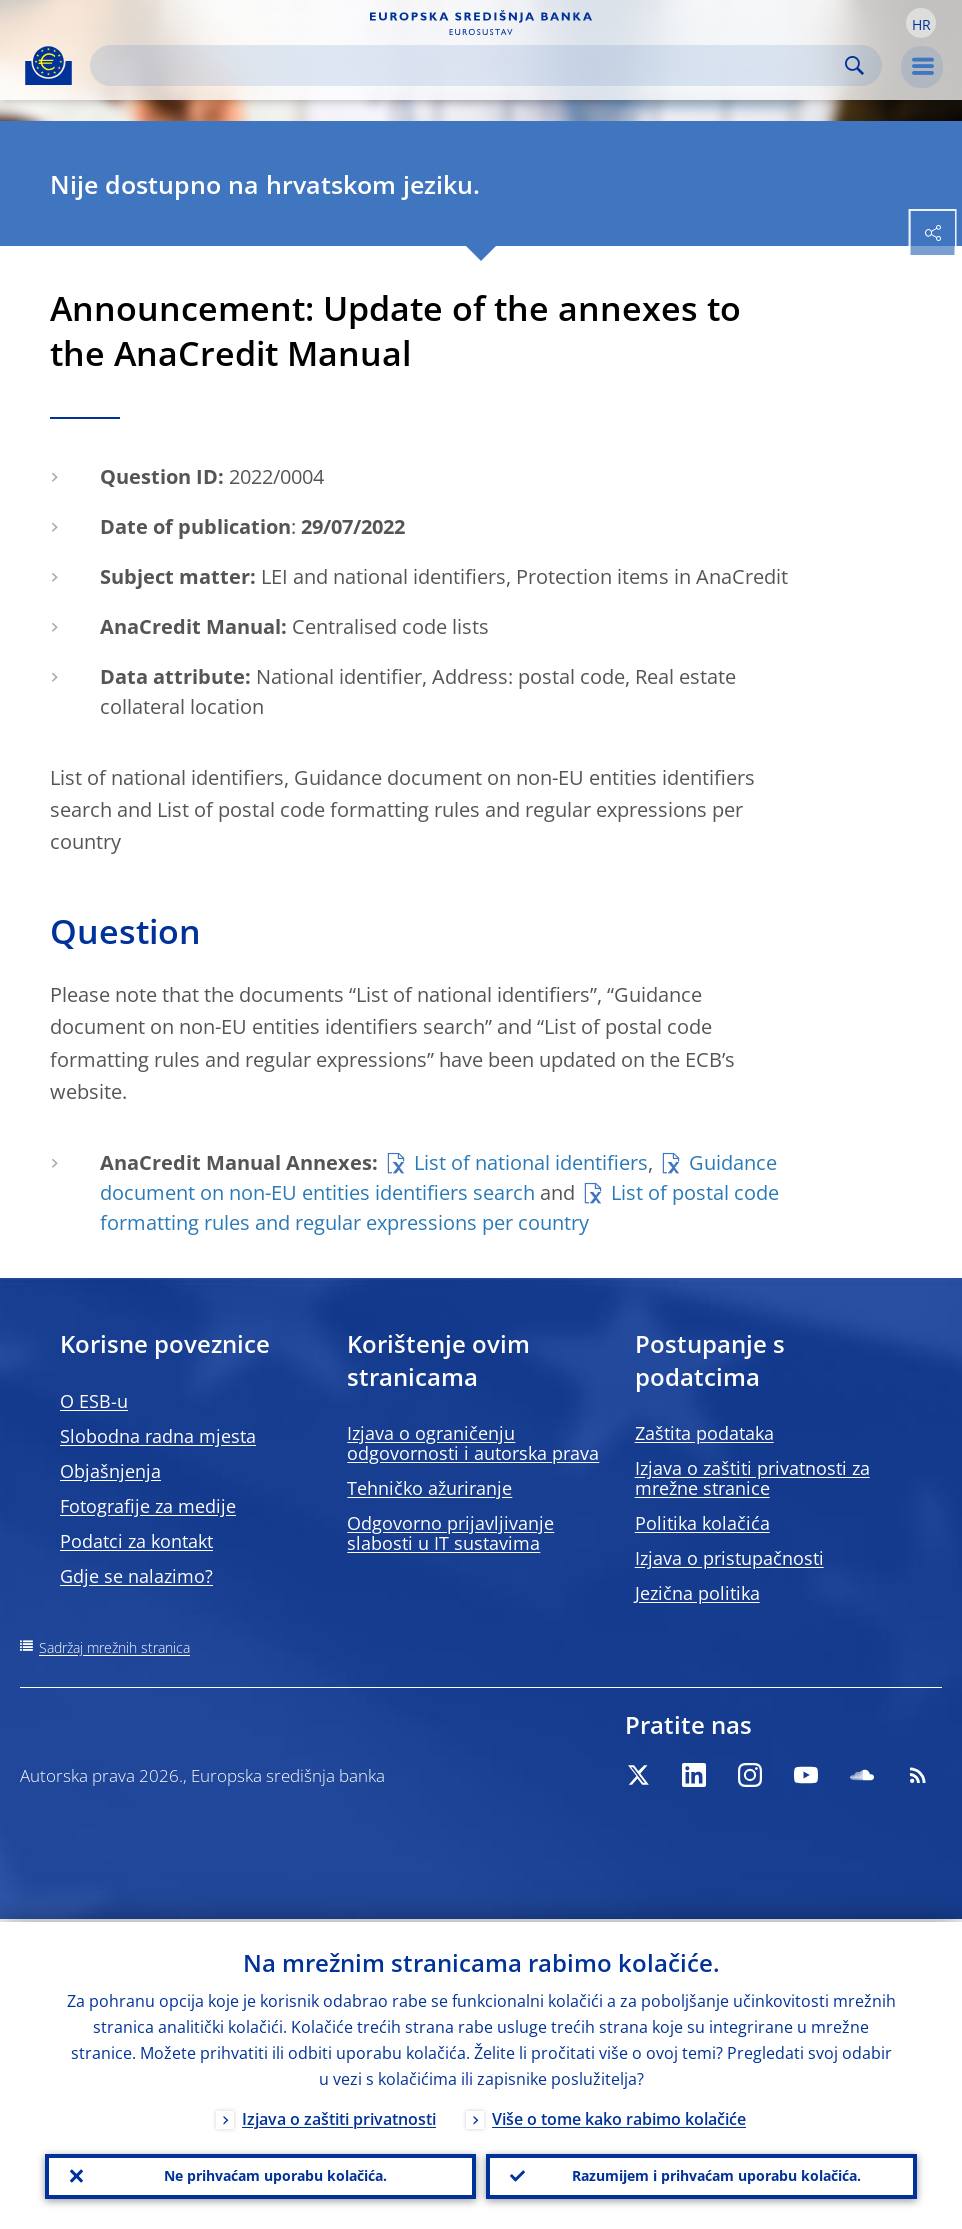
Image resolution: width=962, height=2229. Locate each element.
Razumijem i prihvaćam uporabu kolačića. (716, 2174)
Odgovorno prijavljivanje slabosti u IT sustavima (450, 1533)
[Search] (470, 65)
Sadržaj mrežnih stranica (114, 1647)
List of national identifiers (531, 1162)
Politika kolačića (702, 1523)
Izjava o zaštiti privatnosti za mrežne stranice (752, 1478)
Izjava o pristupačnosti (729, 1558)
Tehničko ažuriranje (429, 1488)
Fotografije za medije (148, 1506)
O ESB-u (94, 1401)
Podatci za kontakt (136, 1541)
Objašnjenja (110, 1471)
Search (854, 65)
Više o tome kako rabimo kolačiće (619, 2116)
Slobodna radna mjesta (158, 1436)
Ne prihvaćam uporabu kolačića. (275, 2174)
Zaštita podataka (704, 1433)
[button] (921, 23)
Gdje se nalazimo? (136, 1576)
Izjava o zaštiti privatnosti (339, 2116)
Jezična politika (697, 1593)
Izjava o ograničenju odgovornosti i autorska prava (473, 1443)
